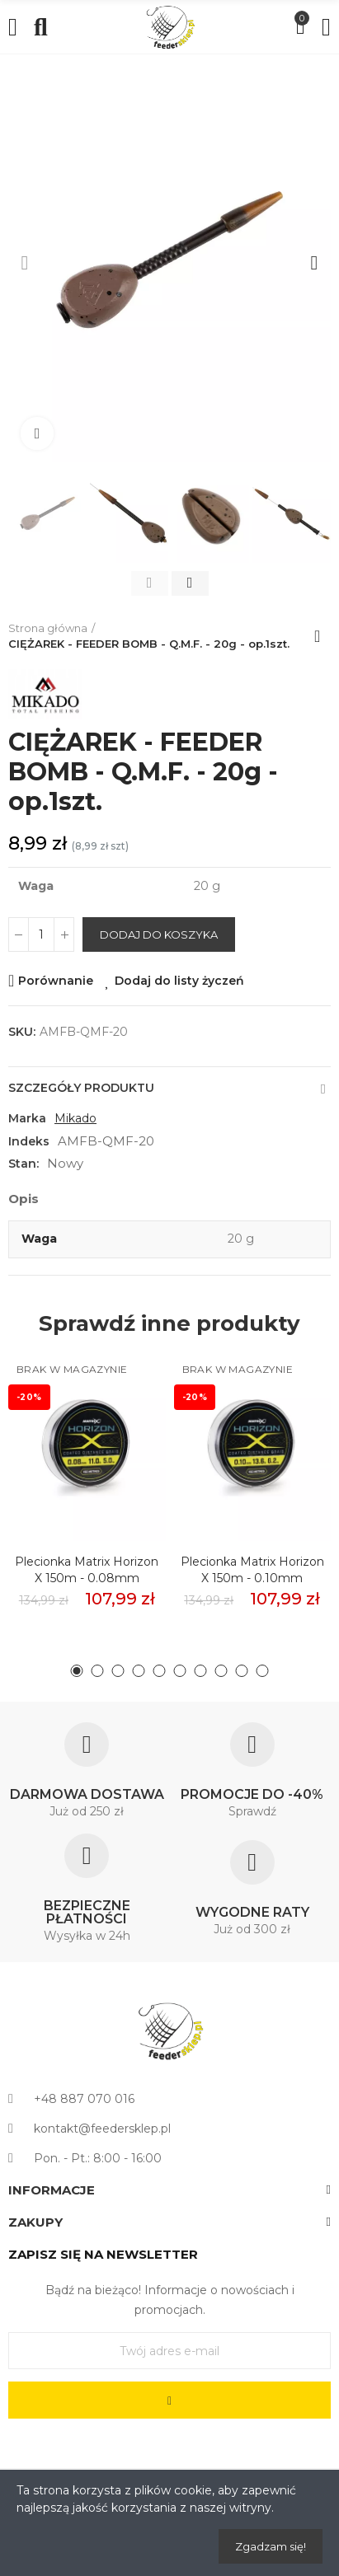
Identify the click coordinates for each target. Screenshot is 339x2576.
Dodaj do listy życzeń (179, 980)
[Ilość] (41, 934)
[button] (24, 262)
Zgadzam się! (270, 2546)
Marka (27, 1118)
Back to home (322, 636)
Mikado (75, 1118)
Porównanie (55, 980)
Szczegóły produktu (81, 1087)
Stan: (23, 1163)
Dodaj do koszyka (159, 934)
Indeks (28, 1141)
